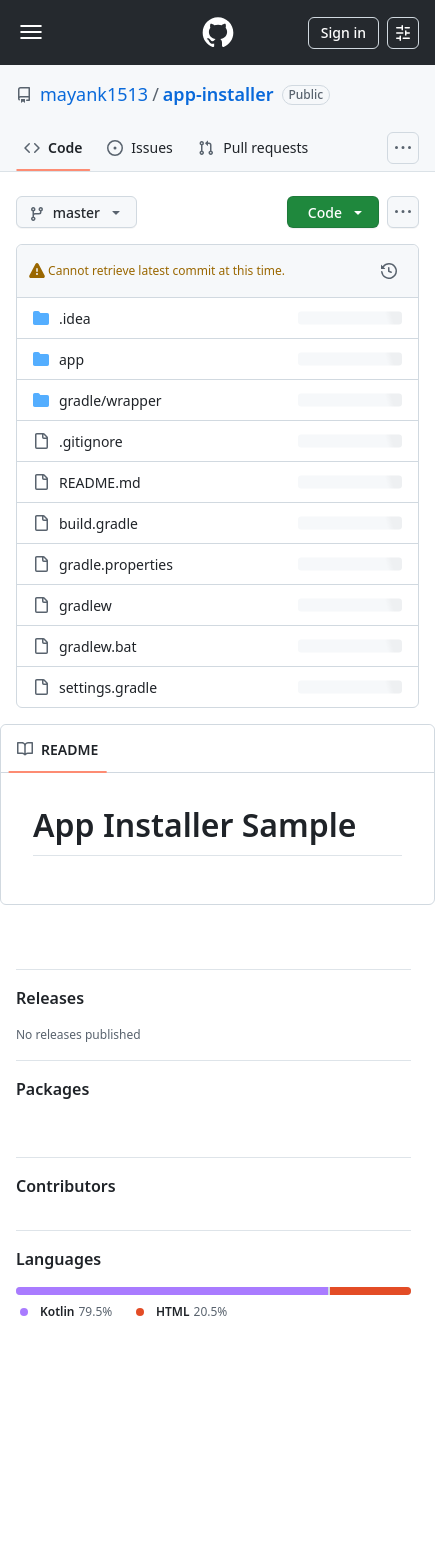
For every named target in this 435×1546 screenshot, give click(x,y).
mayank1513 (94, 94)
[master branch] (76, 212)
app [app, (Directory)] (71, 359)
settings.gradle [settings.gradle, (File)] (108, 687)
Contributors (66, 1186)
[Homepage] (218, 32)
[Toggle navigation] (31, 32)
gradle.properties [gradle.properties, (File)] (116, 564)
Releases (50, 998)
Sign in (343, 32)
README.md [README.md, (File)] (100, 482)
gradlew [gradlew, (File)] (85, 605)
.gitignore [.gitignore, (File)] (91, 441)
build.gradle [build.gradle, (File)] (98, 523)
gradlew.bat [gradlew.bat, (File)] (98, 646)
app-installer (218, 94)
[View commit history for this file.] (389, 271)
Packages (52, 1089)
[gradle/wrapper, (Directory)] (110, 400)
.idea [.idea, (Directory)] (75, 318)
